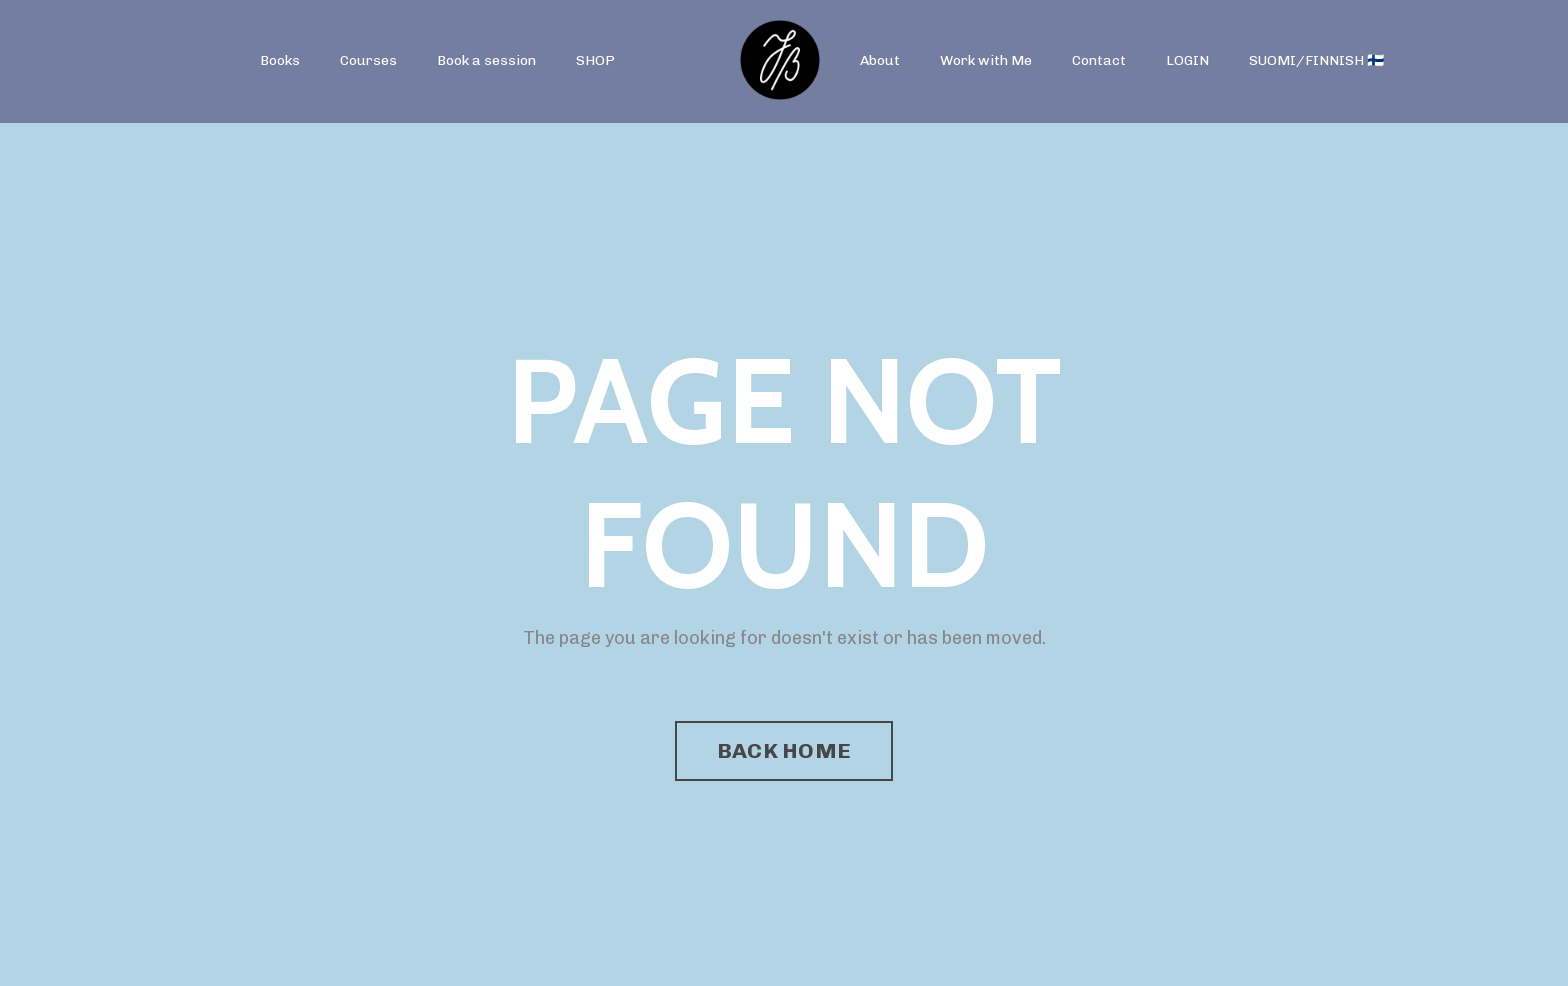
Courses (368, 60)
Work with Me (986, 60)
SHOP (595, 60)
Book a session (486, 60)
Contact (1099, 60)
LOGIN (1187, 60)
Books (280, 60)
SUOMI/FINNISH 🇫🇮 (1316, 60)
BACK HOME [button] (784, 750)
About (880, 60)
